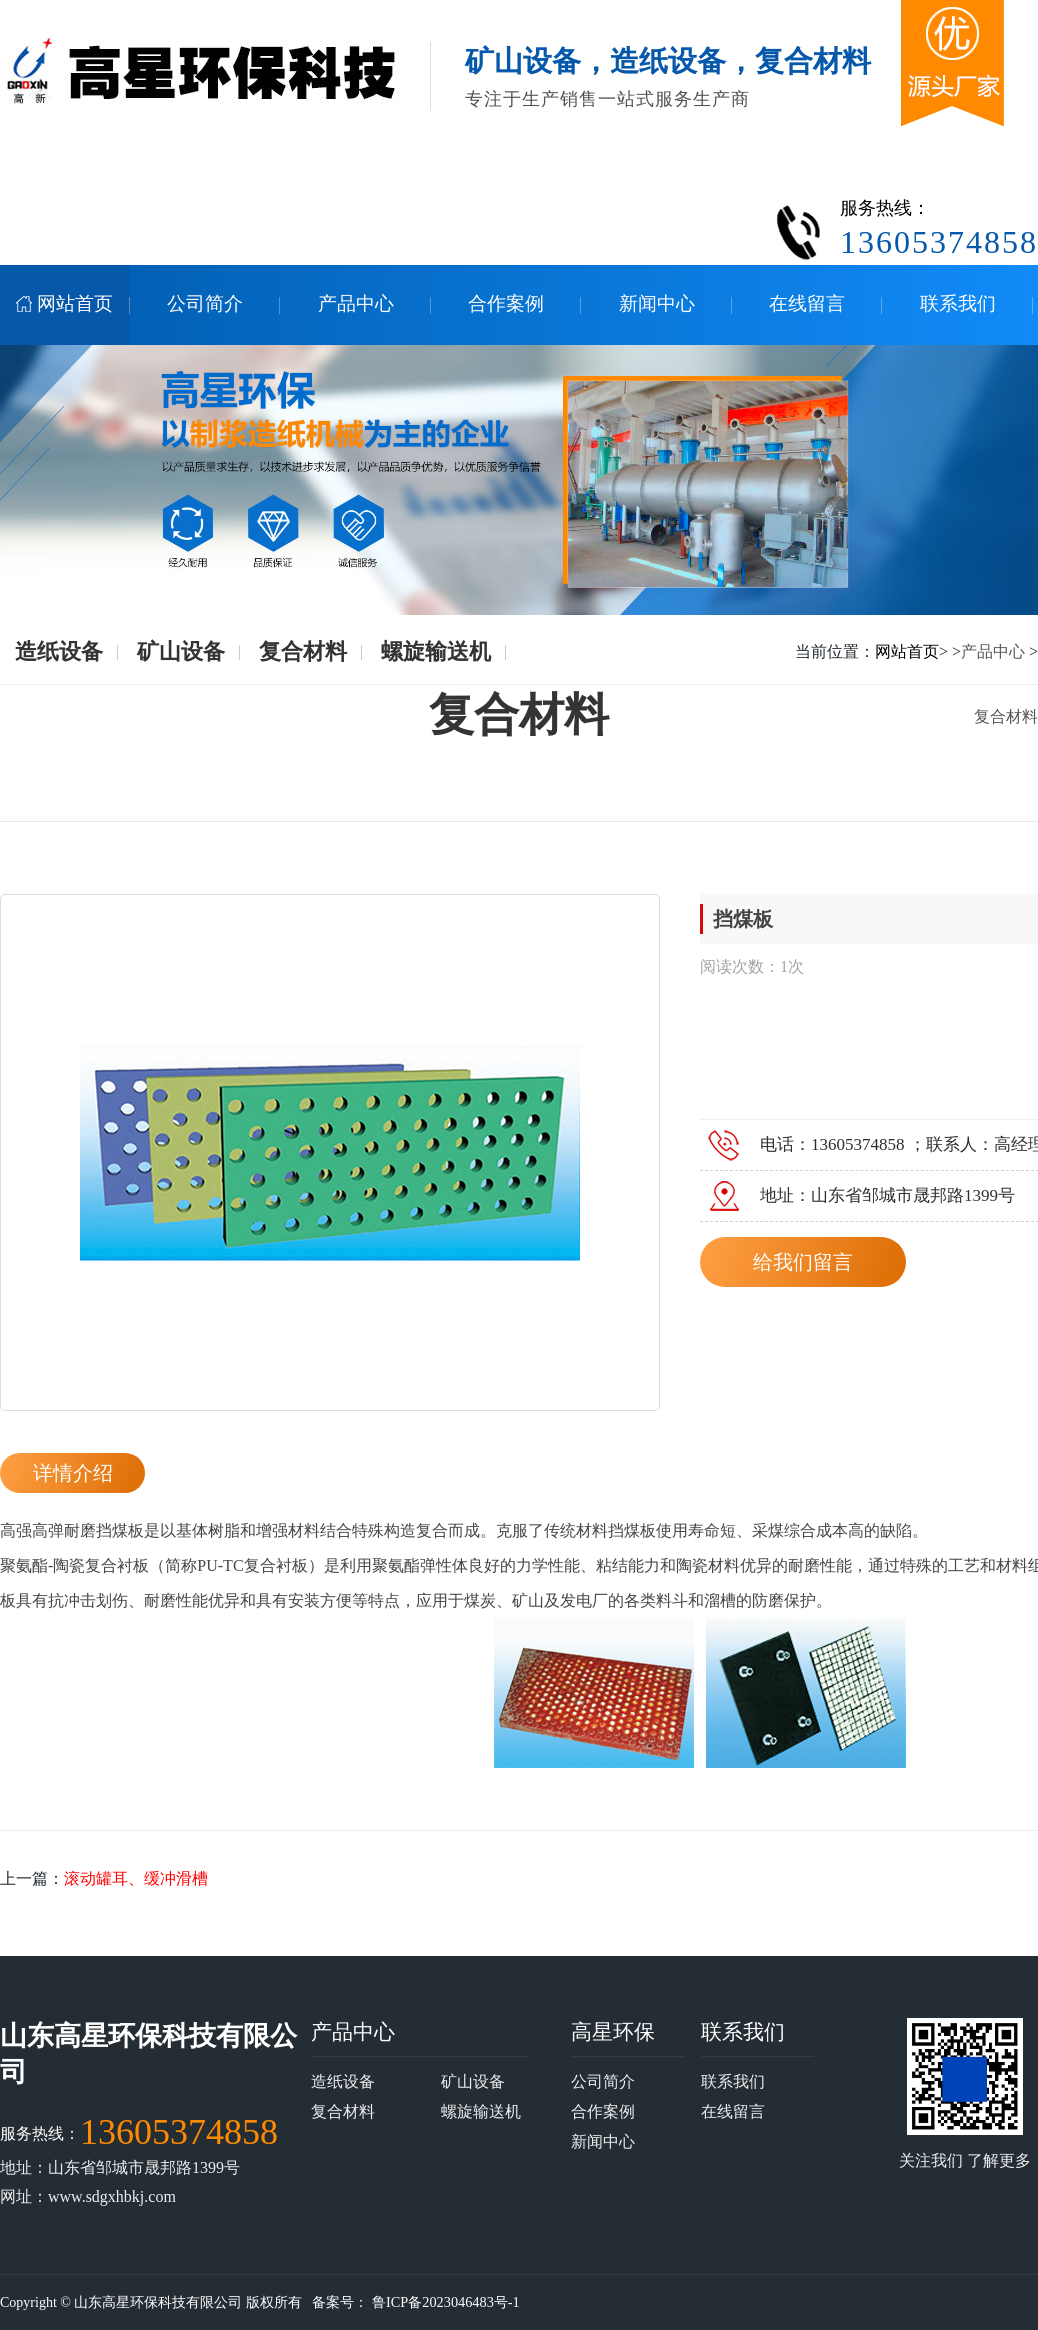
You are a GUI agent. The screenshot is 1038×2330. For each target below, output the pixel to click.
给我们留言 (803, 1262)
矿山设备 (181, 651)
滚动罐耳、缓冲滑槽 (136, 1878)
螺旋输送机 (436, 651)
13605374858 (179, 2132)
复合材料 (303, 651)
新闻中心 (603, 2141)
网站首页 (907, 651)
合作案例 (603, 2111)
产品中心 (993, 651)
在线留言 (733, 2111)
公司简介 (603, 2081)
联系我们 (743, 2031)
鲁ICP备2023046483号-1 (442, 2302)
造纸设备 (59, 651)
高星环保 (613, 2031)
